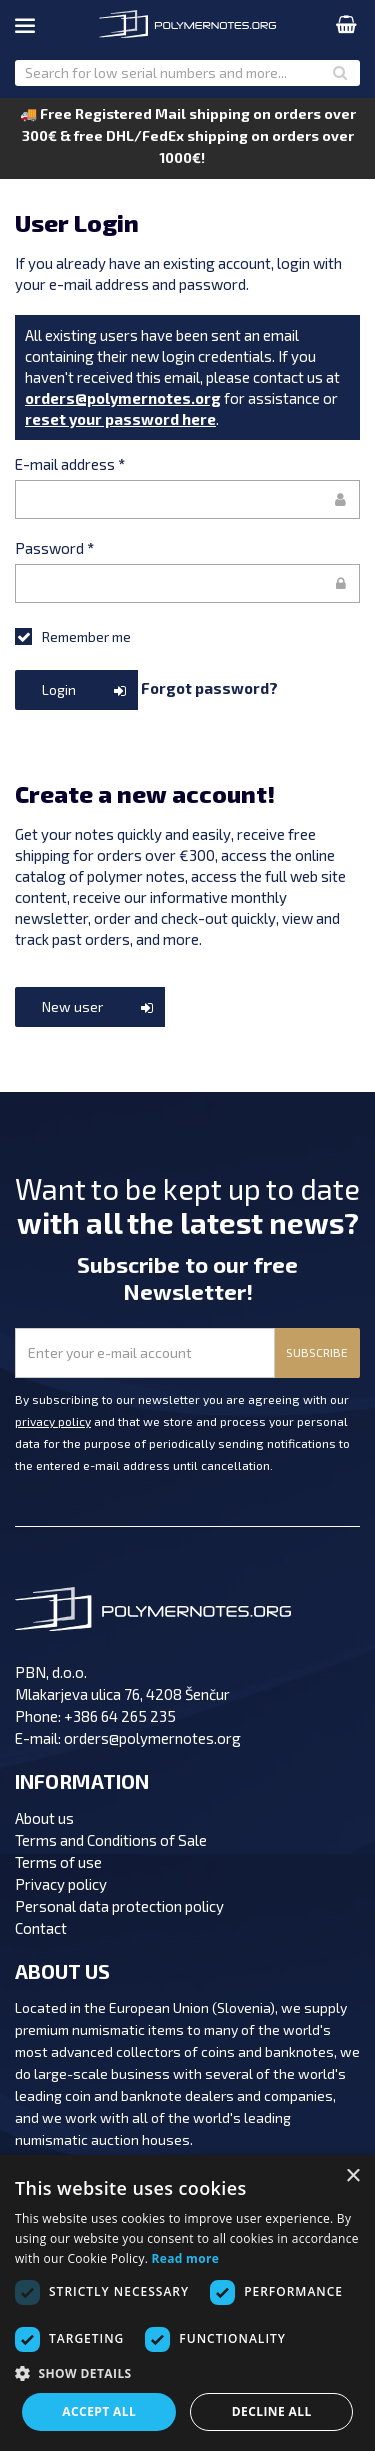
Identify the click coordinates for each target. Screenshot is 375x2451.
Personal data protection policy (119, 1906)
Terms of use (58, 1862)
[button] (187, 2374)
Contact (41, 1928)
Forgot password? (209, 687)
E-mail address (70, 464)
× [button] (352, 2176)
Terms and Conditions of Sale (111, 1840)
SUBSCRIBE (317, 1352)
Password (54, 548)
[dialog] (187, 2303)
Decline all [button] (272, 2411)
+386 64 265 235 (120, 1716)
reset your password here (120, 419)
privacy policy (53, 1421)
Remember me (73, 636)
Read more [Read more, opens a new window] (185, 2258)
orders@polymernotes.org (123, 398)
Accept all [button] (99, 2411)
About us (44, 1818)
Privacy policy (61, 1884)
